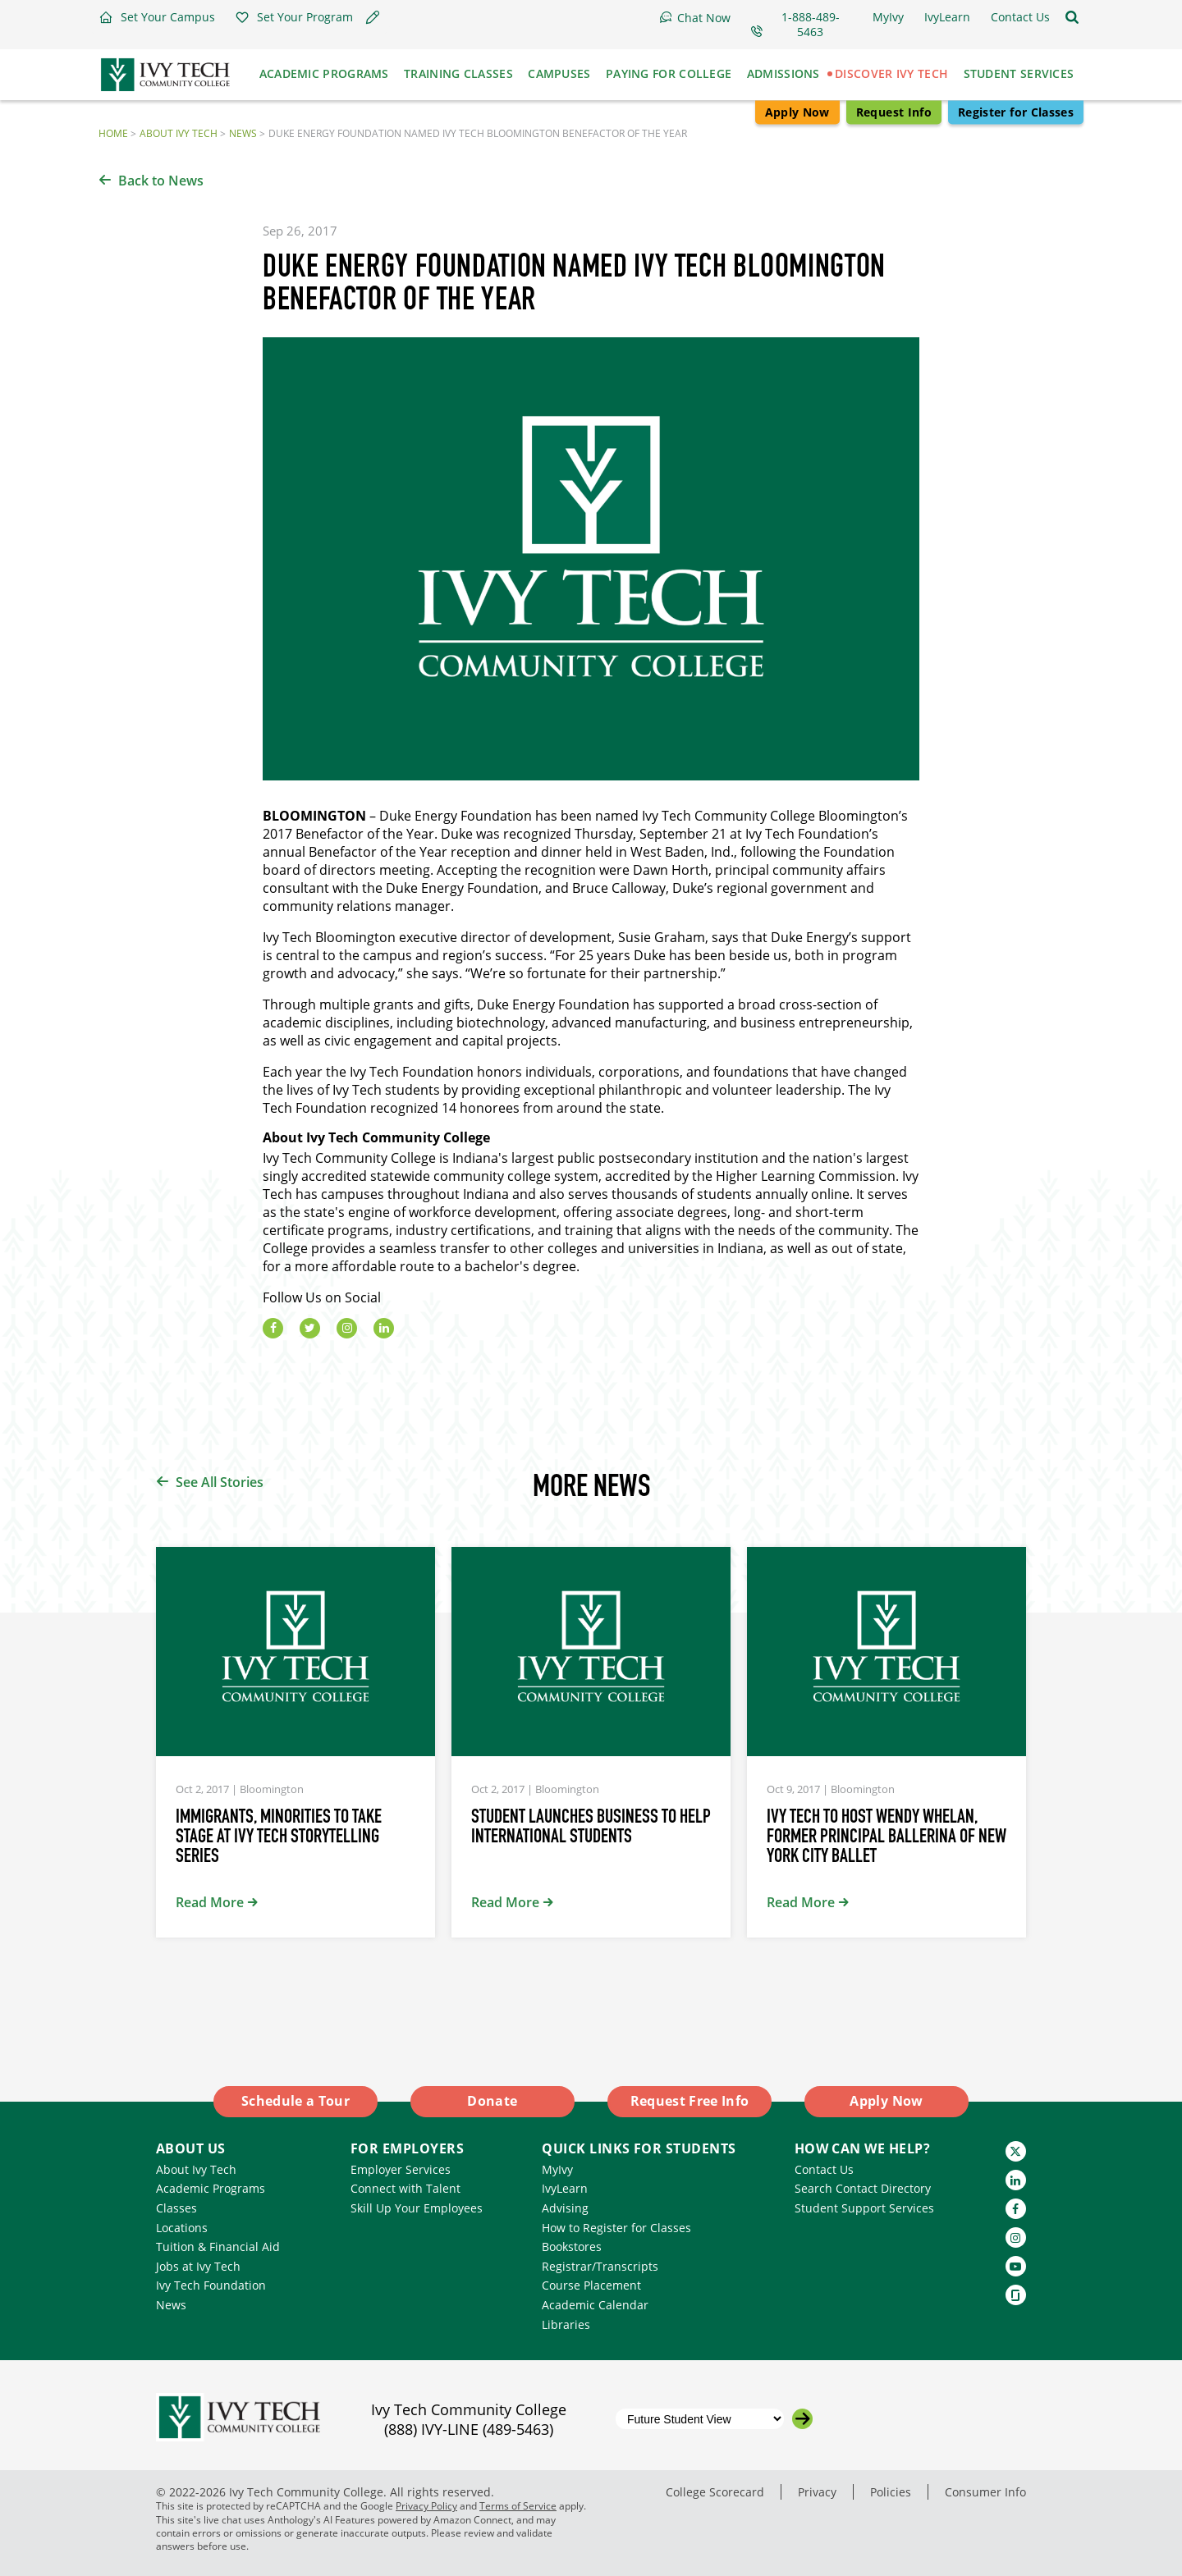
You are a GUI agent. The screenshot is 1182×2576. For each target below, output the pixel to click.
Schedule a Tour (295, 2101)
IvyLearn (565, 2188)
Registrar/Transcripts (600, 2266)
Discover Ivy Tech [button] (891, 73)
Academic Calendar (595, 2305)
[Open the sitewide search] (1072, 17)
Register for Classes (1016, 112)
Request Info (894, 112)
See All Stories (219, 1482)
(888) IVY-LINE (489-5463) (468, 2429)
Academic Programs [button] (324, 73)
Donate (492, 2101)
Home (113, 133)
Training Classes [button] (458, 73)
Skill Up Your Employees (416, 2208)
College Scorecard (715, 2492)
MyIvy (557, 2169)
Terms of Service (518, 2506)
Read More (210, 1902)
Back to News (161, 181)
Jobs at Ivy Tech (198, 2266)
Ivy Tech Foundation (211, 2285)
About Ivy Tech (179, 133)
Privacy (817, 2492)
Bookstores (572, 2246)
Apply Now (797, 112)
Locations (182, 2227)
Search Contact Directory (863, 2188)
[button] (157, 17)
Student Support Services (864, 2208)
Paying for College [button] (668, 73)
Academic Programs (210, 2188)
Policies (890, 2492)
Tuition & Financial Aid (218, 2246)
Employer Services (400, 2169)
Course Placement (591, 2285)
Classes (176, 2208)
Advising (565, 2208)
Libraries (566, 2324)
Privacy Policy (426, 2506)
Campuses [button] (559, 73)
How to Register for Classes (616, 2227)
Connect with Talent (405, 2188)
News (243, 133)
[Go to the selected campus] (802, 2419)
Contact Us (824, 2169)
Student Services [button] (1019, 73)
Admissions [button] (783, 73)
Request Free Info (689, 2101)
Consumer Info (985, 2492)
